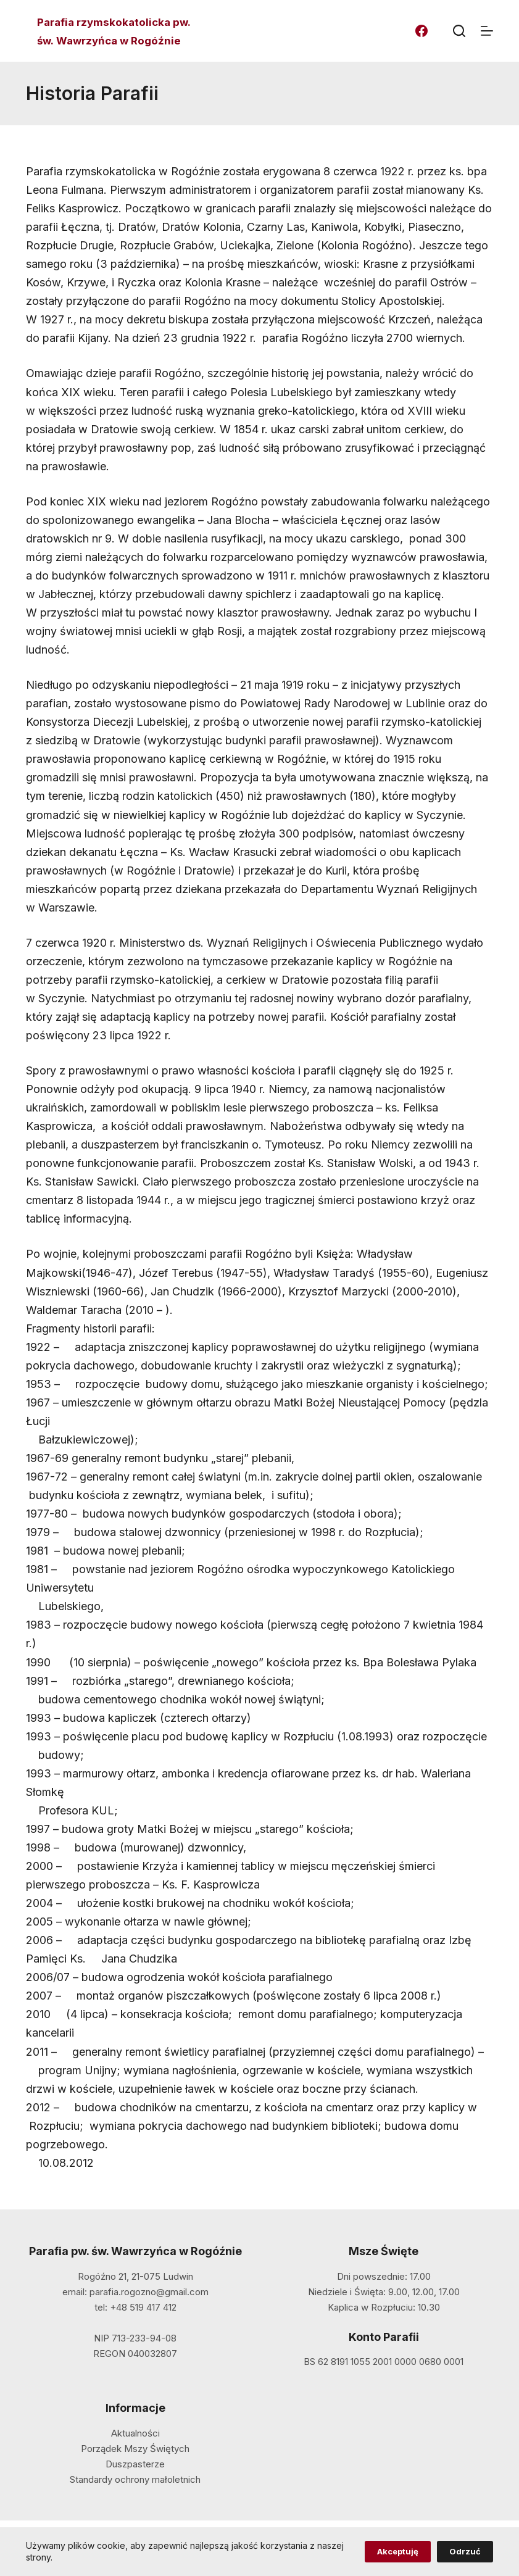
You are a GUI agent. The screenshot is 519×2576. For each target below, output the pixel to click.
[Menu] (487, 31)
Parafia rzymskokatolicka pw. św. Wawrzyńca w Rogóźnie (113, 31)
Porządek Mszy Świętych (135, 2448)
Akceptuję (397, 2551)
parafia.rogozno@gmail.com (149, 2292)
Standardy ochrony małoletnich (135, 2479)
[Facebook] (421, 31)
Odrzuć (465, 2551)
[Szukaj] (459, 31)
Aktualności (135, 2433)
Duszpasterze (135, 2464)
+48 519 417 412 (143, 2307)
